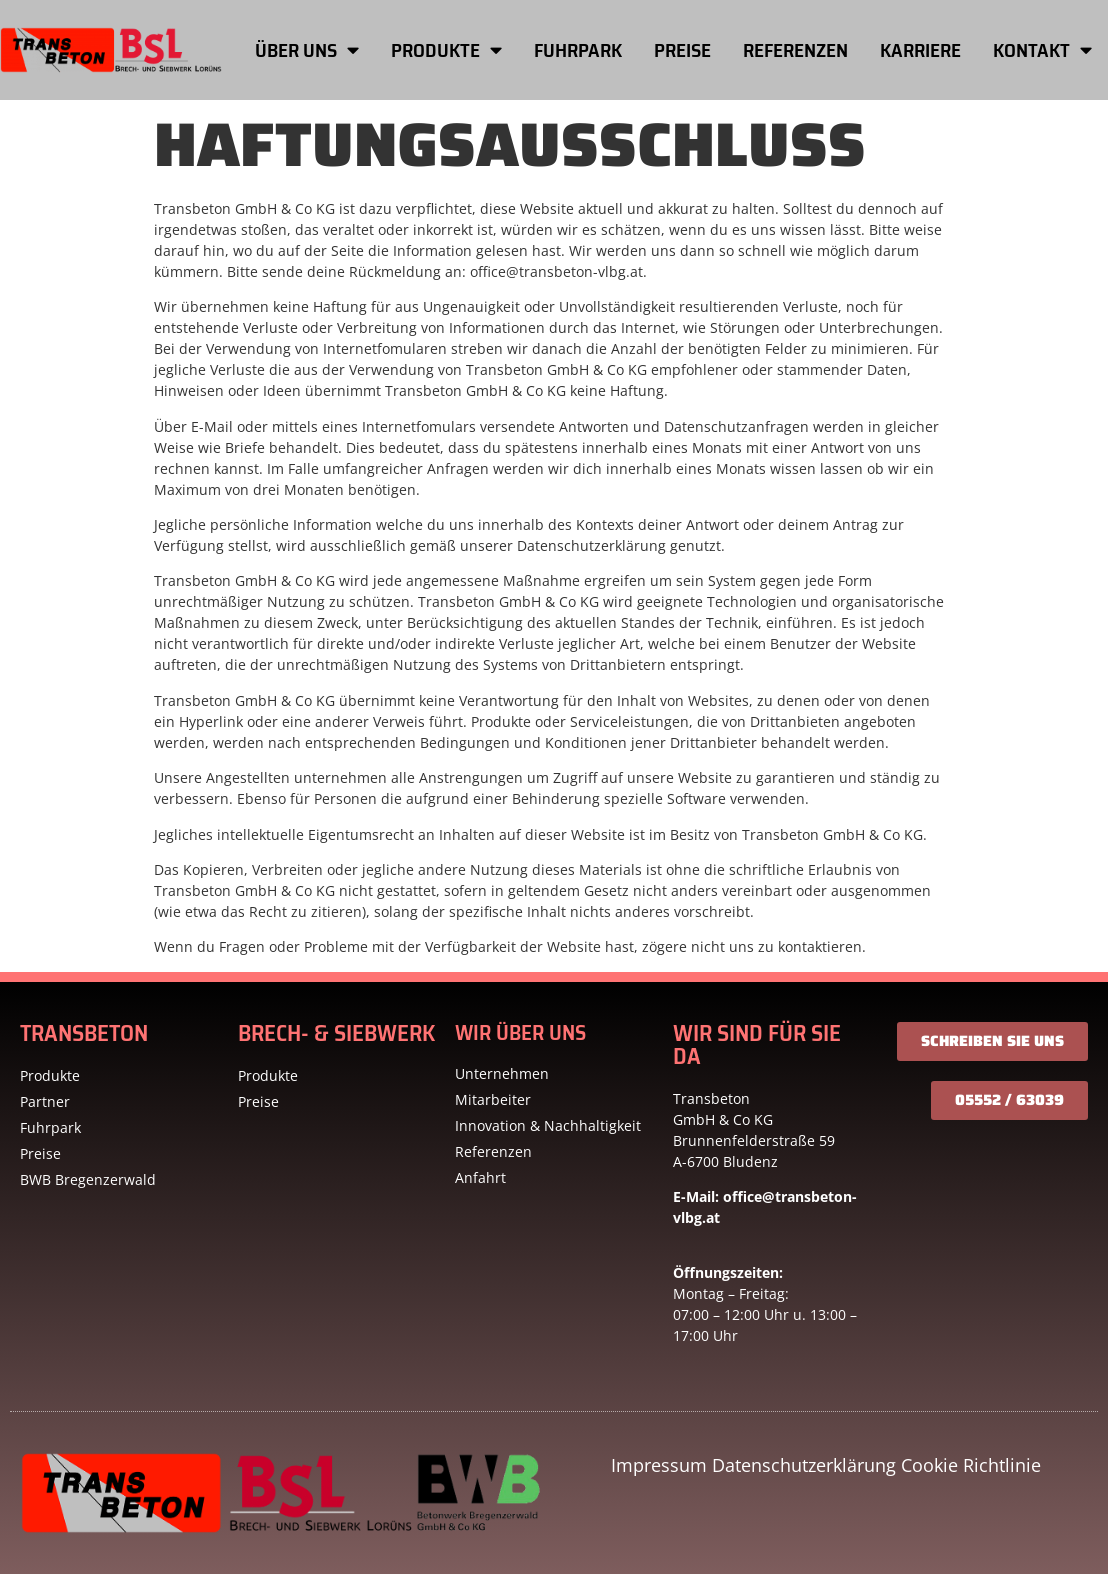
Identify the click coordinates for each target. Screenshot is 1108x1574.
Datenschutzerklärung (804, 1465)
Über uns (307, 49)
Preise (682, 50)
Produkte (446, 49)
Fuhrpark (578, 50)
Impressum (659, 1465)
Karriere (920, 50)
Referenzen (795, 50)
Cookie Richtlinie (971, 1465)
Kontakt (1042, 49)
